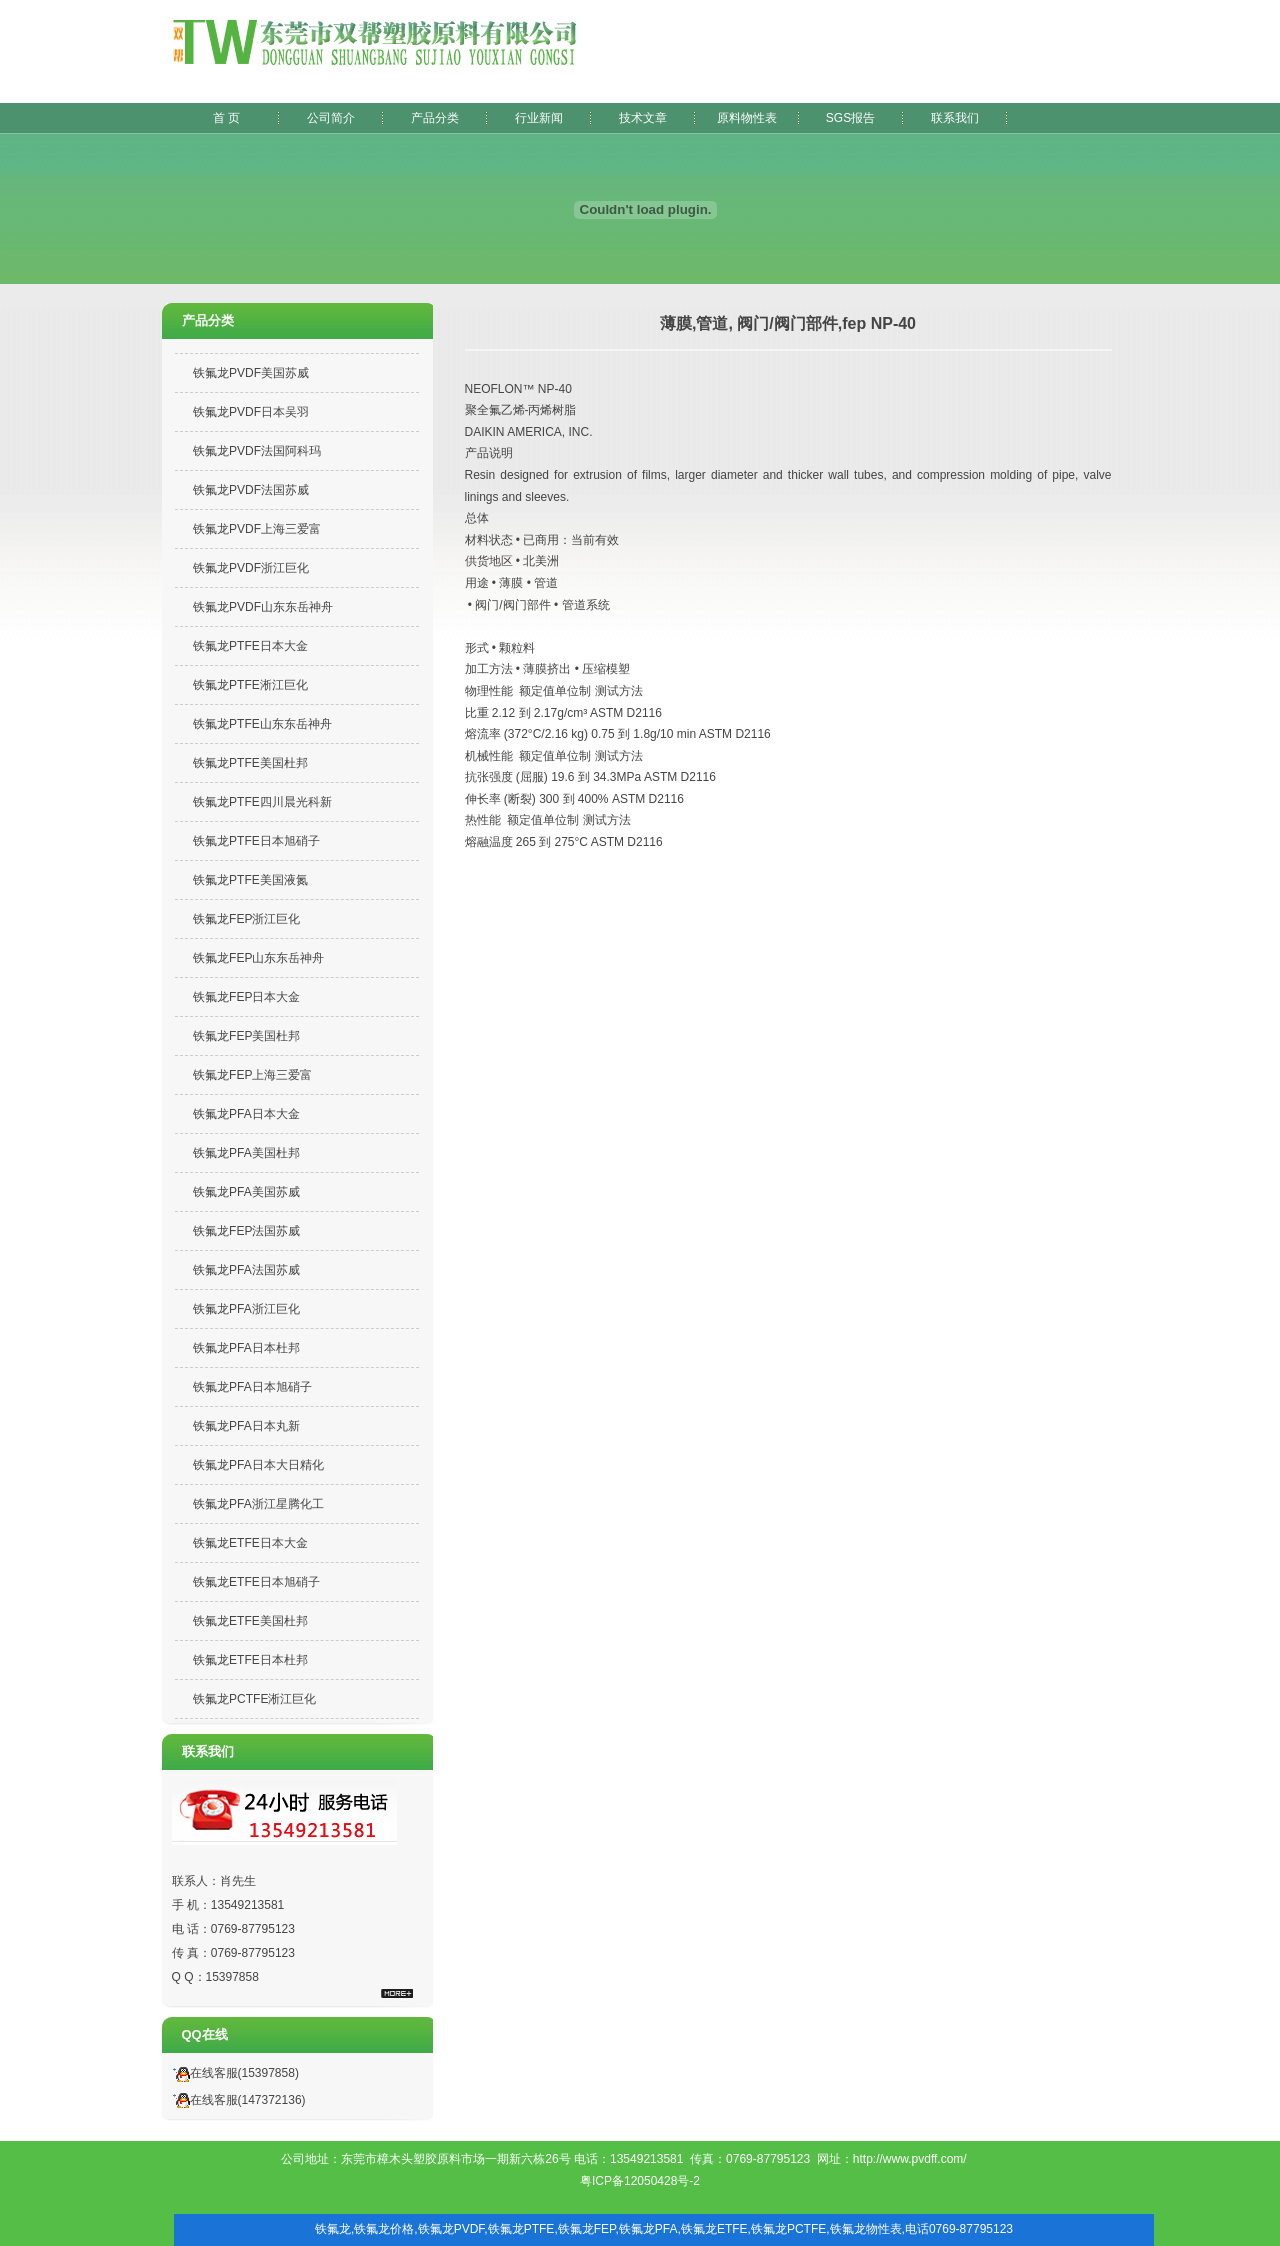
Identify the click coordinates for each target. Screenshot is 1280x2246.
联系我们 (955, 118)
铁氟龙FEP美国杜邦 (246, 1036)
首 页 (226, 118)
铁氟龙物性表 (866, 2229)
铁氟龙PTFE (521, 2229)
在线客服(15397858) (233, 2073)
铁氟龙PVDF (451, 2229)
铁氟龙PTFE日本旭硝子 (256, 841)
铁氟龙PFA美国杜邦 (246, 1153)
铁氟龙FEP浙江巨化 (246, 919)
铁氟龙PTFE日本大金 (250, 646)
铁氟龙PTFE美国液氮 (250, 880)
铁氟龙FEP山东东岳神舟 (258, 958)
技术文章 (643, 118)
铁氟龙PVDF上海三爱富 (257, 529)
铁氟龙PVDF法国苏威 (251, 490)
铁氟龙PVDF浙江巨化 (251, 568)
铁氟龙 (333, 2229)
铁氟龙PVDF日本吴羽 (251, 412)
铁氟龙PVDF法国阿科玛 (257, 451)
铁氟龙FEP (587, 2229)
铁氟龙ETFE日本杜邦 (250, 1660)
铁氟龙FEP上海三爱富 (252, 1075)
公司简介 (331, 118)
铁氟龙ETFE (714, 2229)
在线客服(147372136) (236, 2100)
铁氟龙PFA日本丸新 (246, 1426)
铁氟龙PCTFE (788, 2229)
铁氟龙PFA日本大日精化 (258, 1465)
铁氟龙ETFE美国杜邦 (250, 1621)
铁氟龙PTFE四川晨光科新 (262, 802)
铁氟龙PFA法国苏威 (246, 1270)
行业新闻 (539, 118)
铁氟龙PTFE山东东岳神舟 (262, 724)
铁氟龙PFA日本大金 (246, 1114)
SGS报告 (850, 118)
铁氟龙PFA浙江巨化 (246, 1309)
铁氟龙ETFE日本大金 (250, 1543)
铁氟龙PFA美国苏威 (246, 1192)
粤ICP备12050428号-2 (640, 2181)
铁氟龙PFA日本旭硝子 (252, 1387)
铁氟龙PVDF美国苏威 (251, 373)
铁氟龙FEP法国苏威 (246, 1231)
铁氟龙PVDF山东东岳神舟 (263, 607)
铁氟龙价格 (384, 2229)
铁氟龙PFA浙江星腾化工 (258, 1504)
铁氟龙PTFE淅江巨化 (250, 685)
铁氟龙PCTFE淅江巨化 (254, 1699)
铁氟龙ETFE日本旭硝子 (256, 1582)
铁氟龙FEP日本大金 (246, 997)
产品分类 (435, 118)
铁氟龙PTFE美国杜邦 (250, 763)
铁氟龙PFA (648, 2229)
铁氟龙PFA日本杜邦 (246, 1348)
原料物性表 (747, 118)
